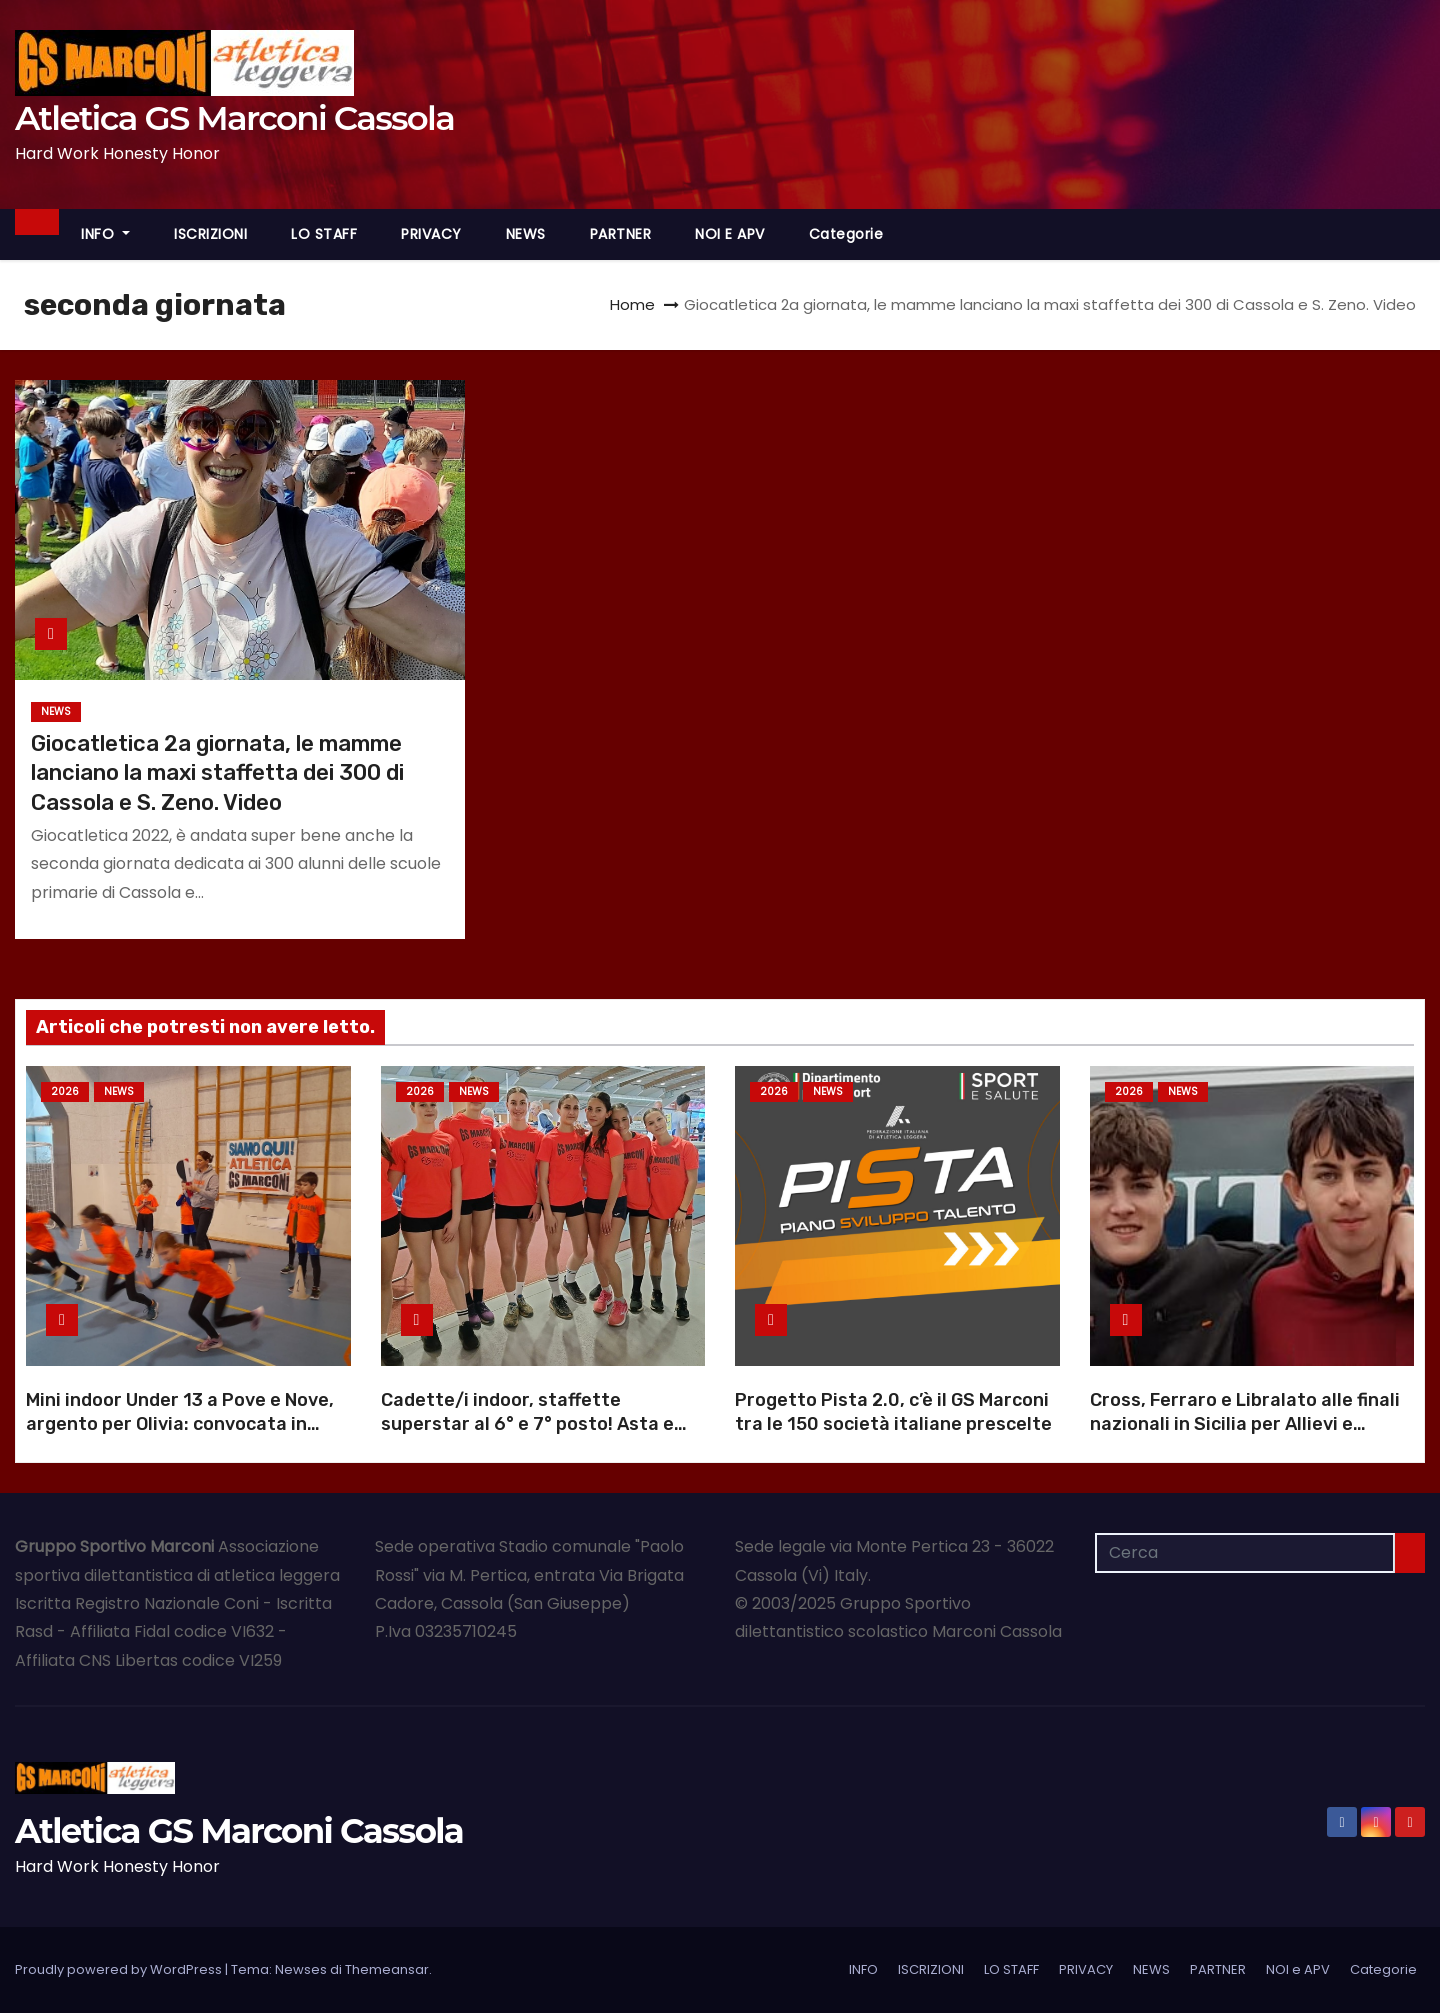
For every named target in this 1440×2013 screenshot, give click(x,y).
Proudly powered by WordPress (120, 1969)
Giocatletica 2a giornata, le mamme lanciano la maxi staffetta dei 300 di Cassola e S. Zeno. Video (217, 773)
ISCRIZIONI (210, 234)
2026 (65, 1091)
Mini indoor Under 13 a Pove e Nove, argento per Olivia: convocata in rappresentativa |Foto (180, 1424)
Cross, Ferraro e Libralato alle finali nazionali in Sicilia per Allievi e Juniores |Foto (1245, 1424)
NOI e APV (730, 234)
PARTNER (621, 234)
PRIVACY (431, 234)
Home (632, 304)
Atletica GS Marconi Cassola (234, 118)
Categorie (846, 234)
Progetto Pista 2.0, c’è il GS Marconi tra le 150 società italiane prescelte (893, 1412)
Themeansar (387, 1969)
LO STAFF (324, 234)
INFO (105, 234)
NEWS (526, 234)
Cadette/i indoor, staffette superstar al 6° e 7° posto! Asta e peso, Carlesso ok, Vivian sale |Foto (535, 1424)
